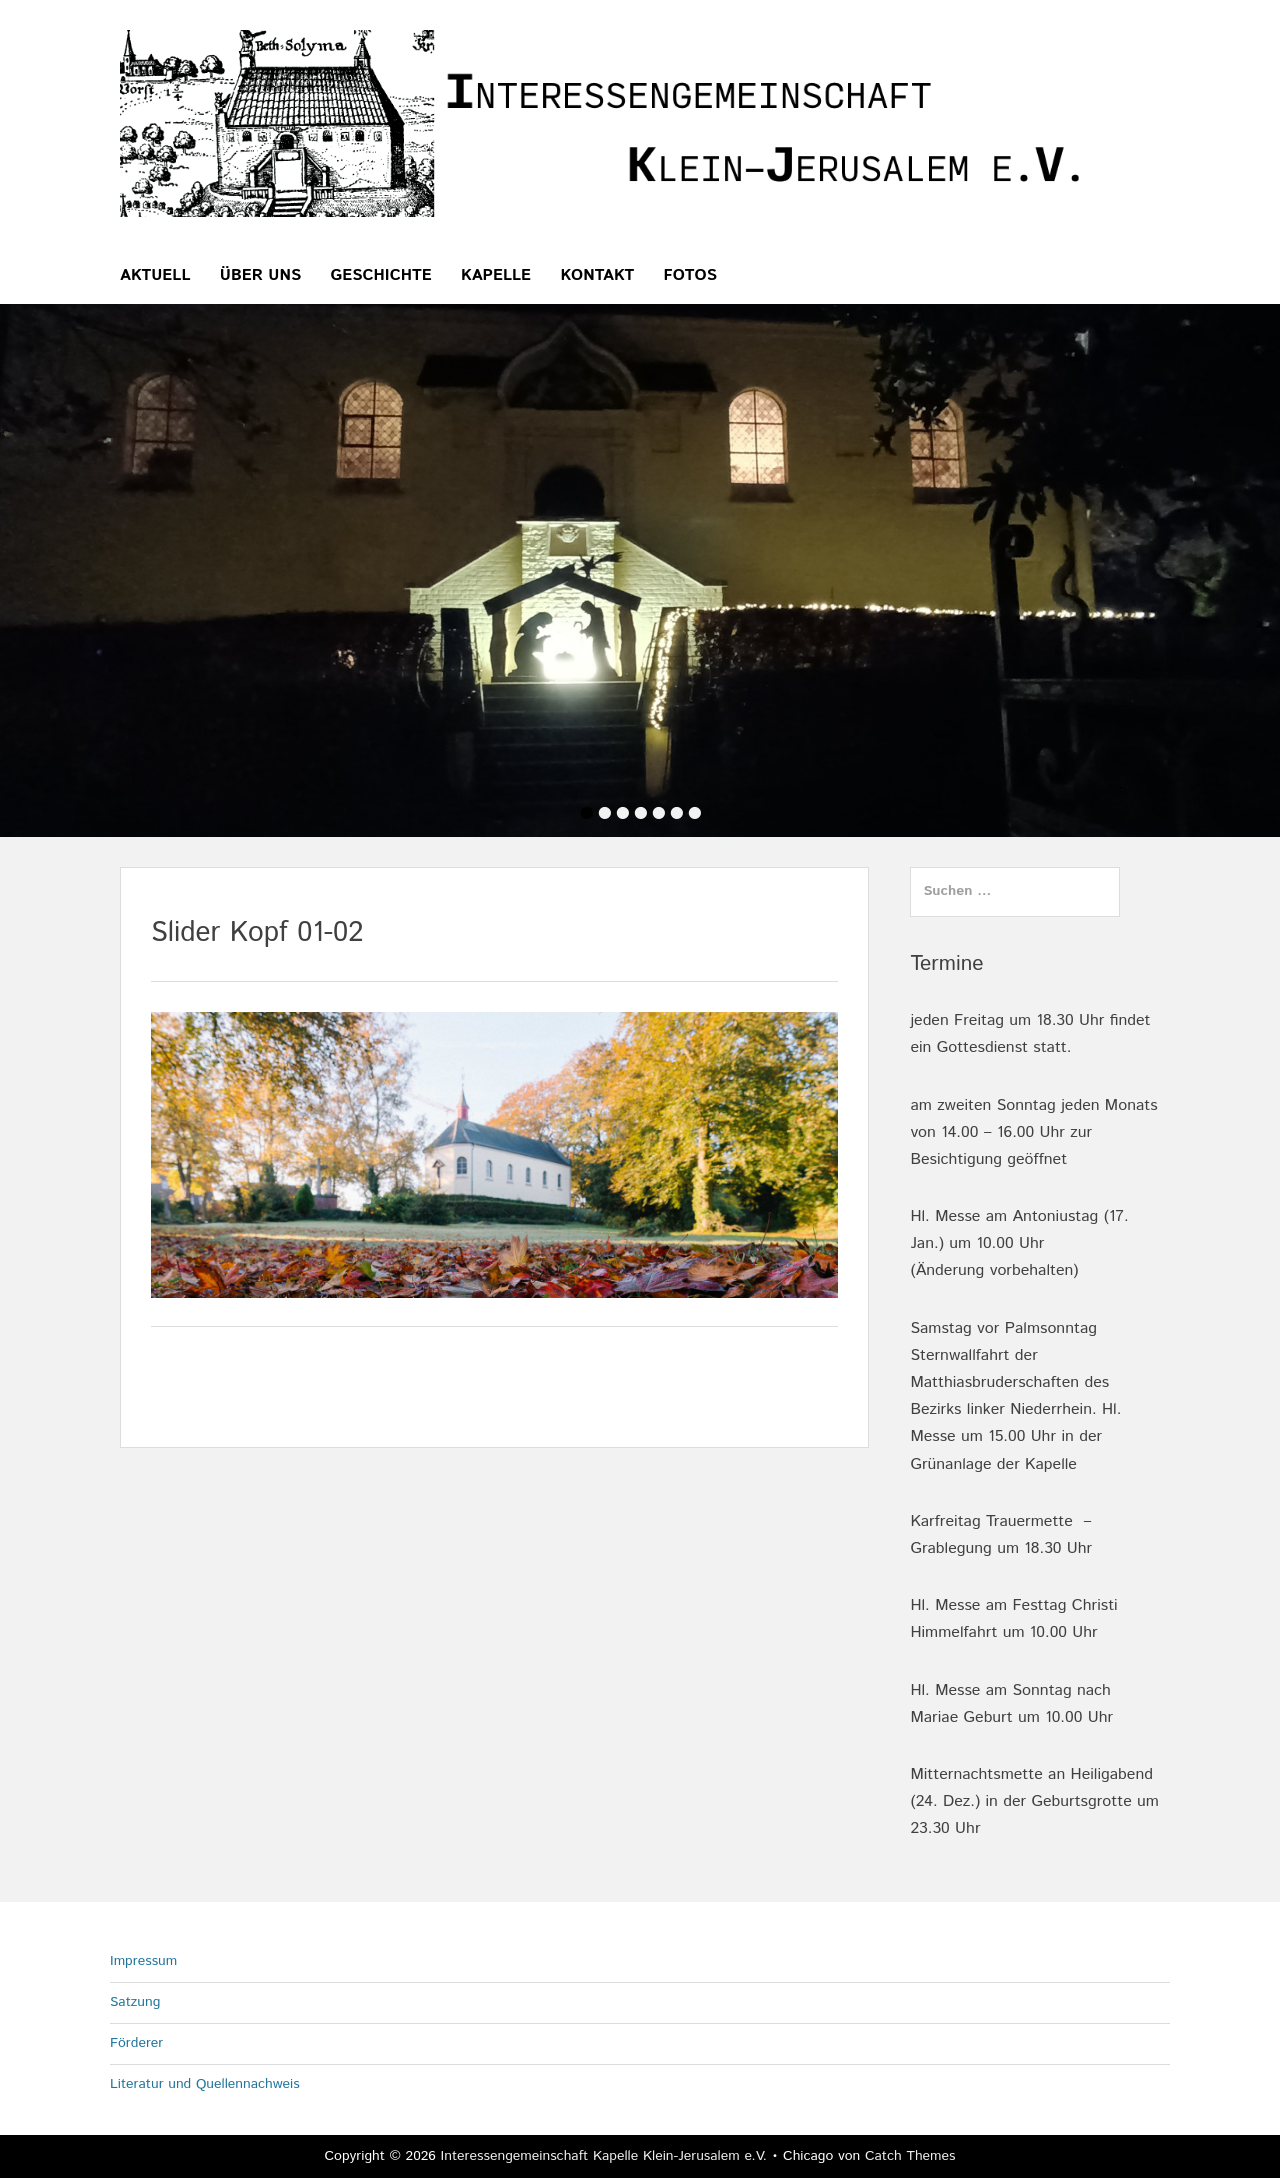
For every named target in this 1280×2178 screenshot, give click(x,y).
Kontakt (597, 275)
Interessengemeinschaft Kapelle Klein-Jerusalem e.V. (604, 2156)
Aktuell (155, 275)
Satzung (135, 2002)
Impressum (143, 1961)
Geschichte (381, 275)
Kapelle (496, 275)
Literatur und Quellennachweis (205, 2084)
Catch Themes (910, 2156)
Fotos (690, 275)
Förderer (136, 2043)
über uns (260, 275)
